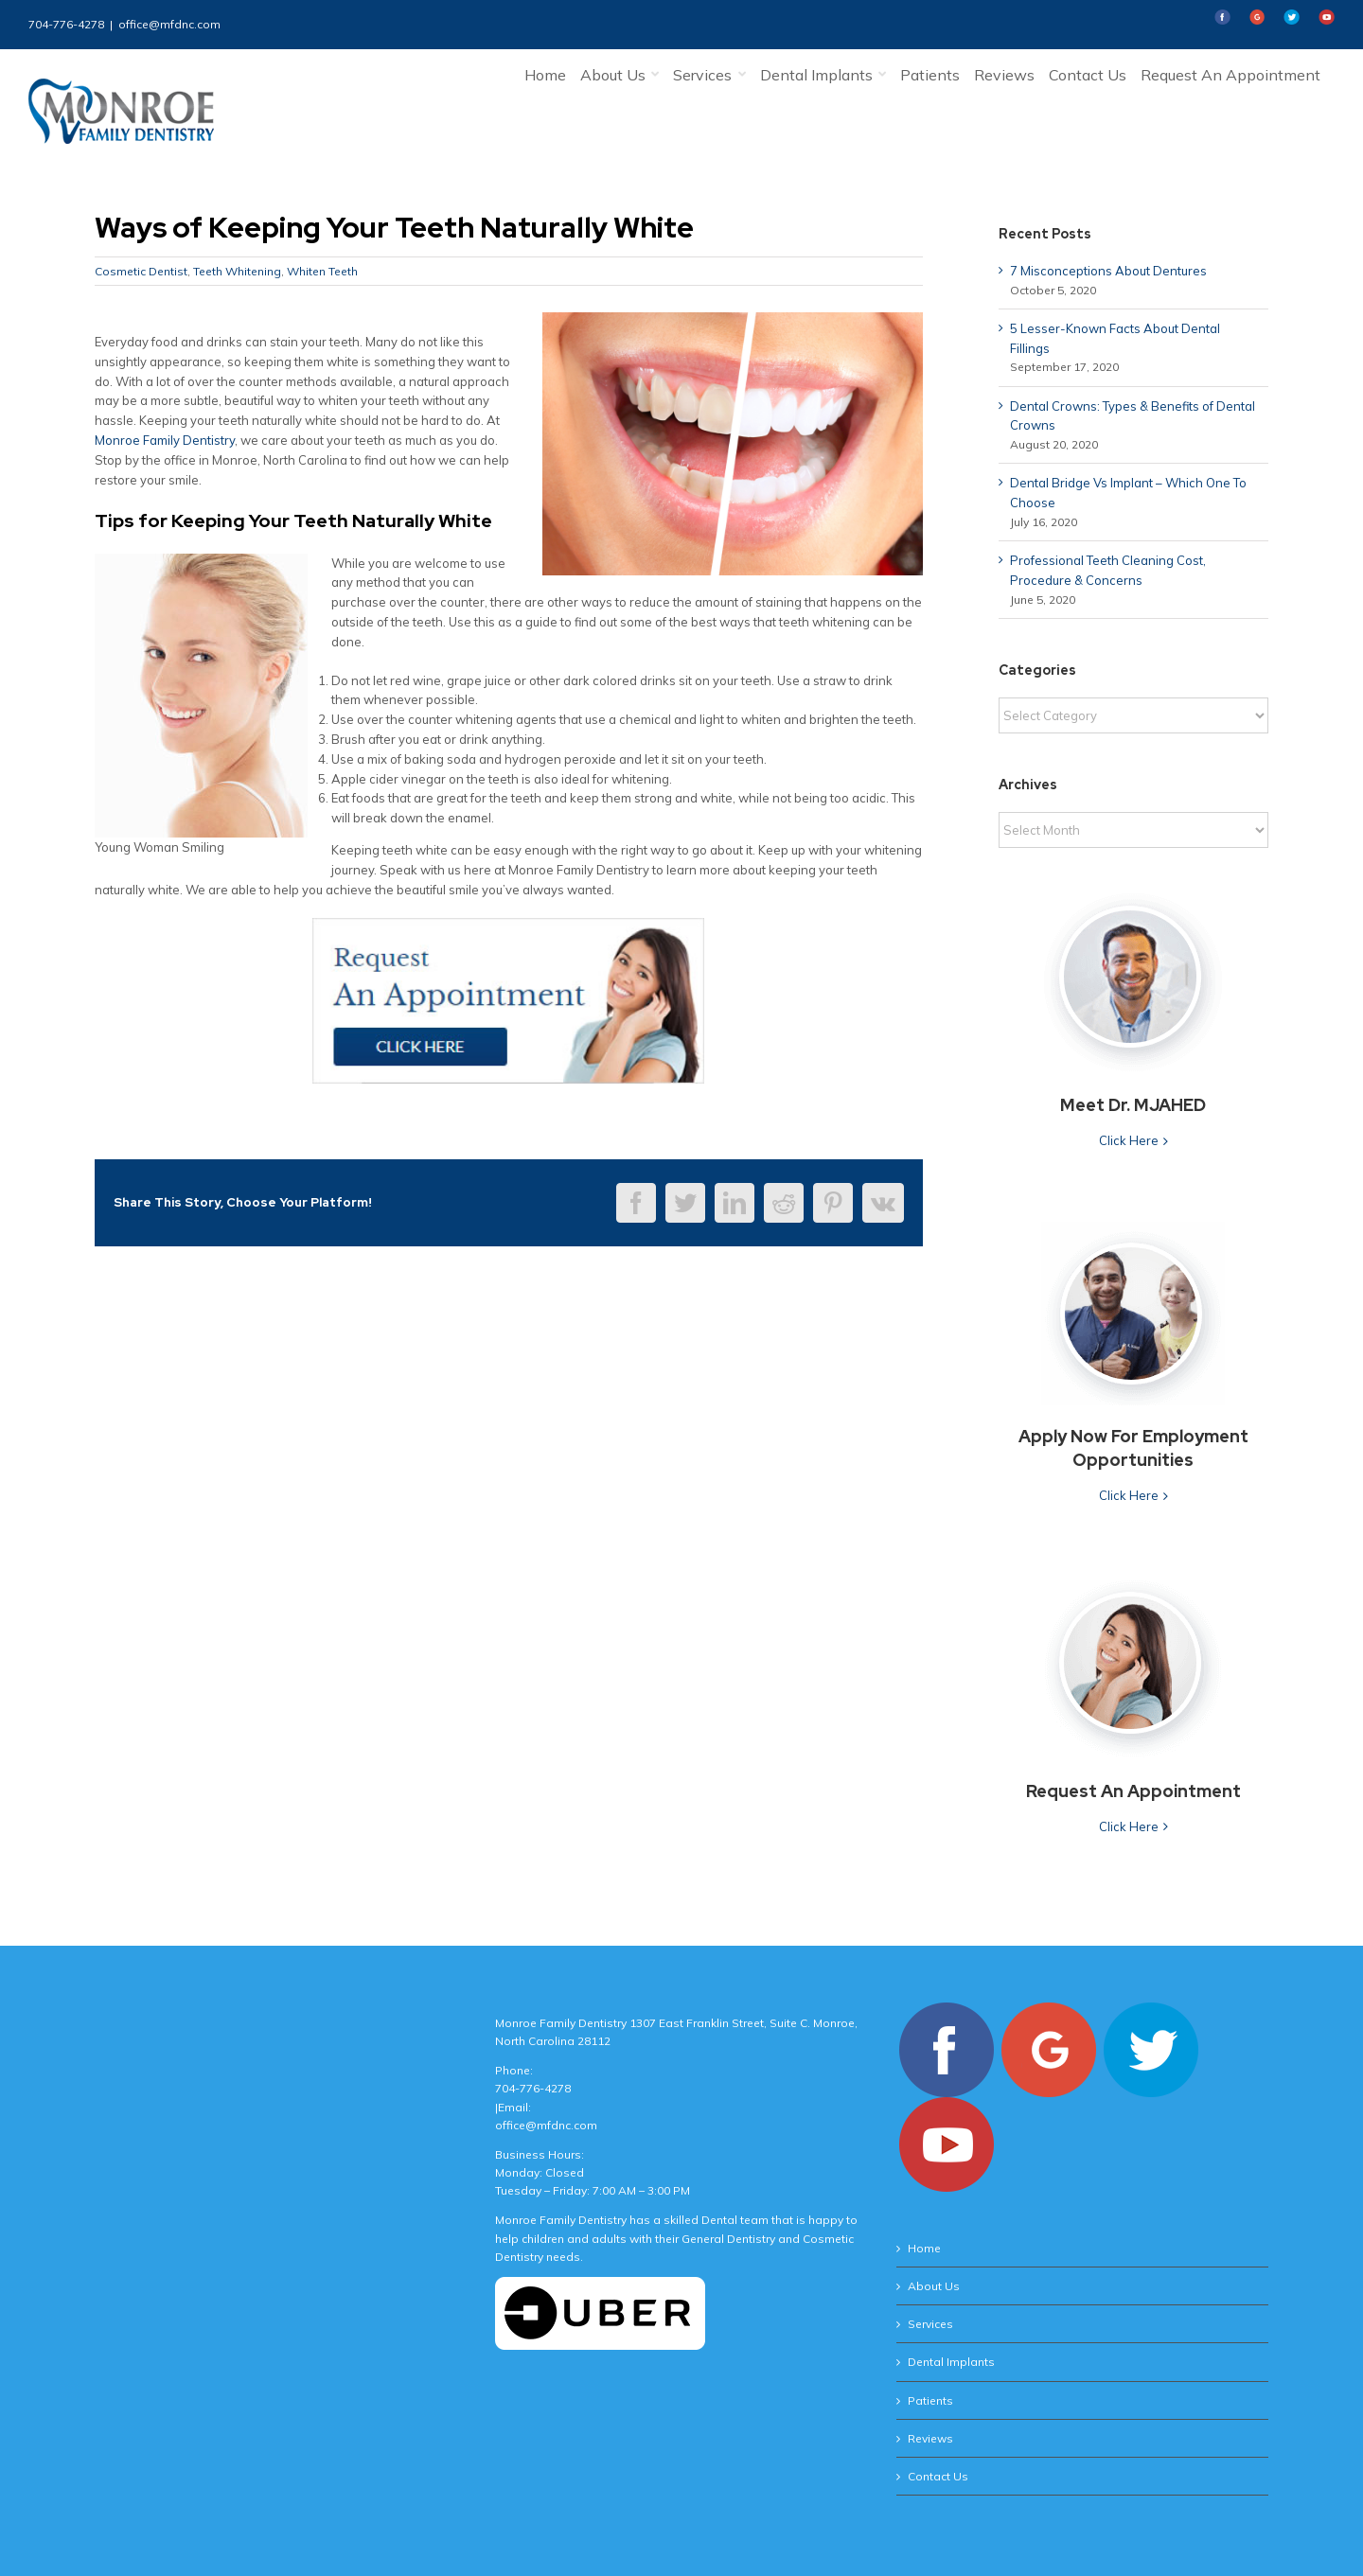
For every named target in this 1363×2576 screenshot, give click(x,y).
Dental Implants (951, 2362)
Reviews (930, 2438)
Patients (930, 2400)
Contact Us (938, 2476)
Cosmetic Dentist (141, 271)
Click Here (1129, 1140)
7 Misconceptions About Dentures (1108, 270)
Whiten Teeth (322, 271)
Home (924, 2248)
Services (930, 2324)
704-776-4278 (66, 24)
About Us (934, 2286)
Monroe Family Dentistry (165, 440)
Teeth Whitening (237, 271)
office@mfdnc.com (169, 24)
